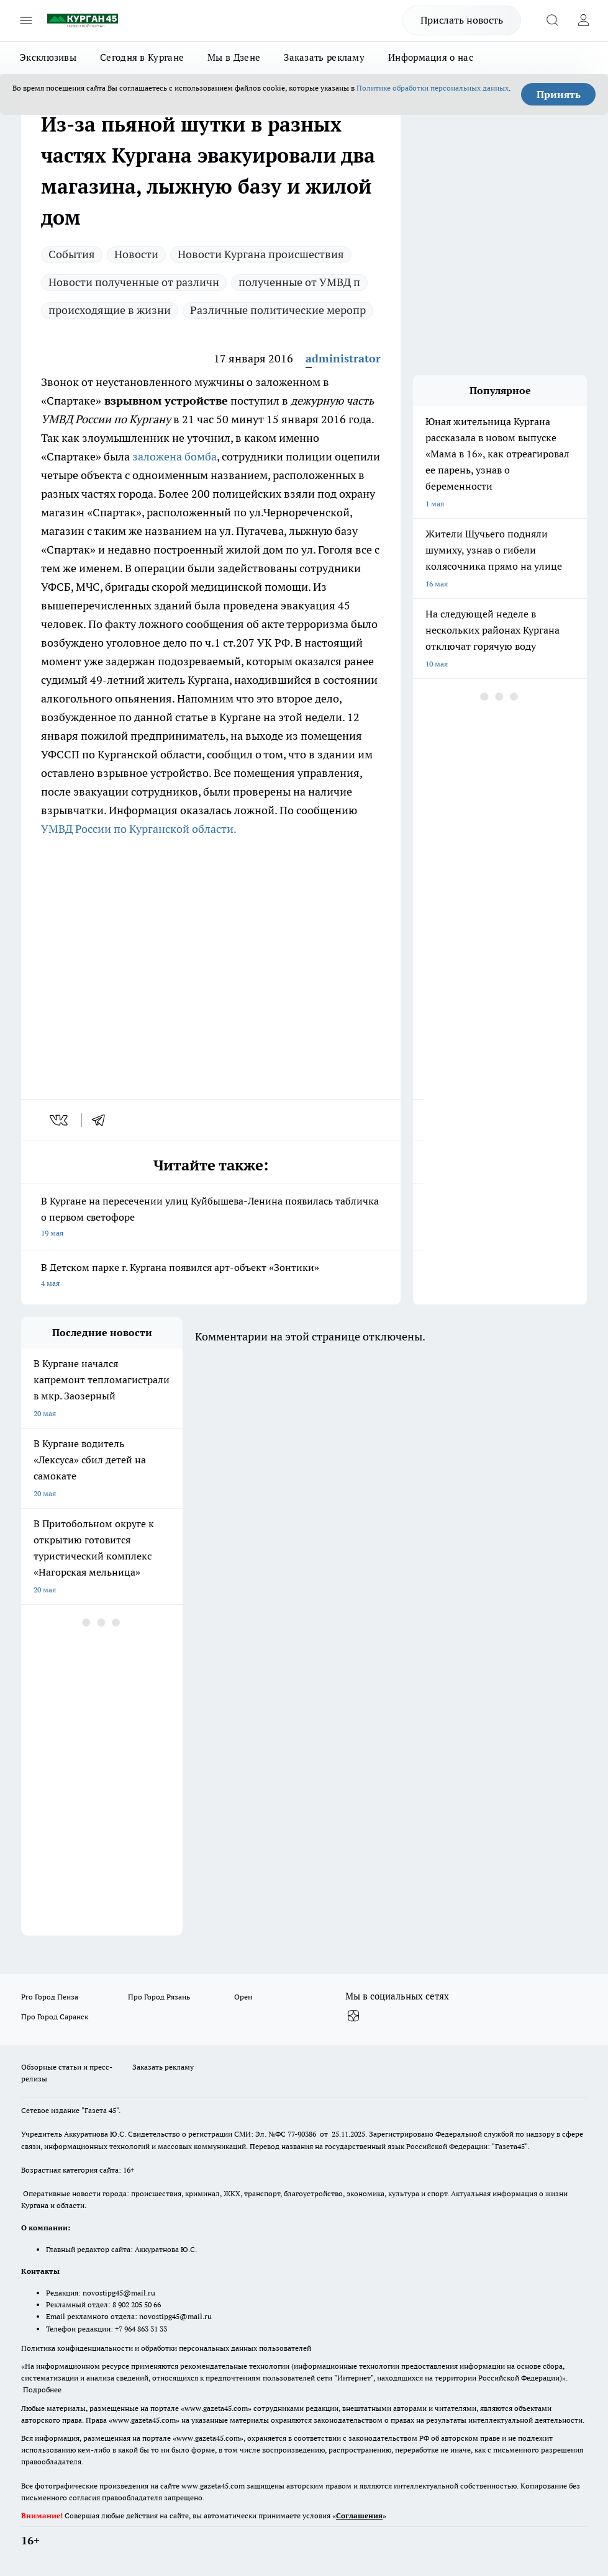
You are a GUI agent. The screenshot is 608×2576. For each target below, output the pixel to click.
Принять (559, 94)
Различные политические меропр (278, 310)
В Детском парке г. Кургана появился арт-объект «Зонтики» (211, 1276)
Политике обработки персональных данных (432, 87)
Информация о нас (430, 57)
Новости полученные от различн (133, 282)
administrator (343, 358)
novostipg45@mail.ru (119, 2292)
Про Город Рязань (159, 1996)
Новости (136, 254)
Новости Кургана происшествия (261, 254)
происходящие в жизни (109, 310)
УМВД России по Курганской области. (139, 829)
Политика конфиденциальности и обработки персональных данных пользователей (166, 2348)
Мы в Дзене (233, 57)
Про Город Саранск (54, 2016)
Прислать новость (461, 20)
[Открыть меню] (26, 20)
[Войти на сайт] (583, 20)
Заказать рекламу (324, 57)
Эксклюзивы (48, 57)
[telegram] (102, 1120)
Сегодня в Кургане (142, 57)
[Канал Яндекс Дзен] (353, 2016)
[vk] (60, 1120)
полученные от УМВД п (299, 282)
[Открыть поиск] (552, 20)
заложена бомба (174, 456)
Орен (243, 1996)
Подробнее (42, 2389)
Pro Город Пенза (49, 1996)
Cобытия (71, 254)
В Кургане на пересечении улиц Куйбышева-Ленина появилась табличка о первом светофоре (211, 1218)
